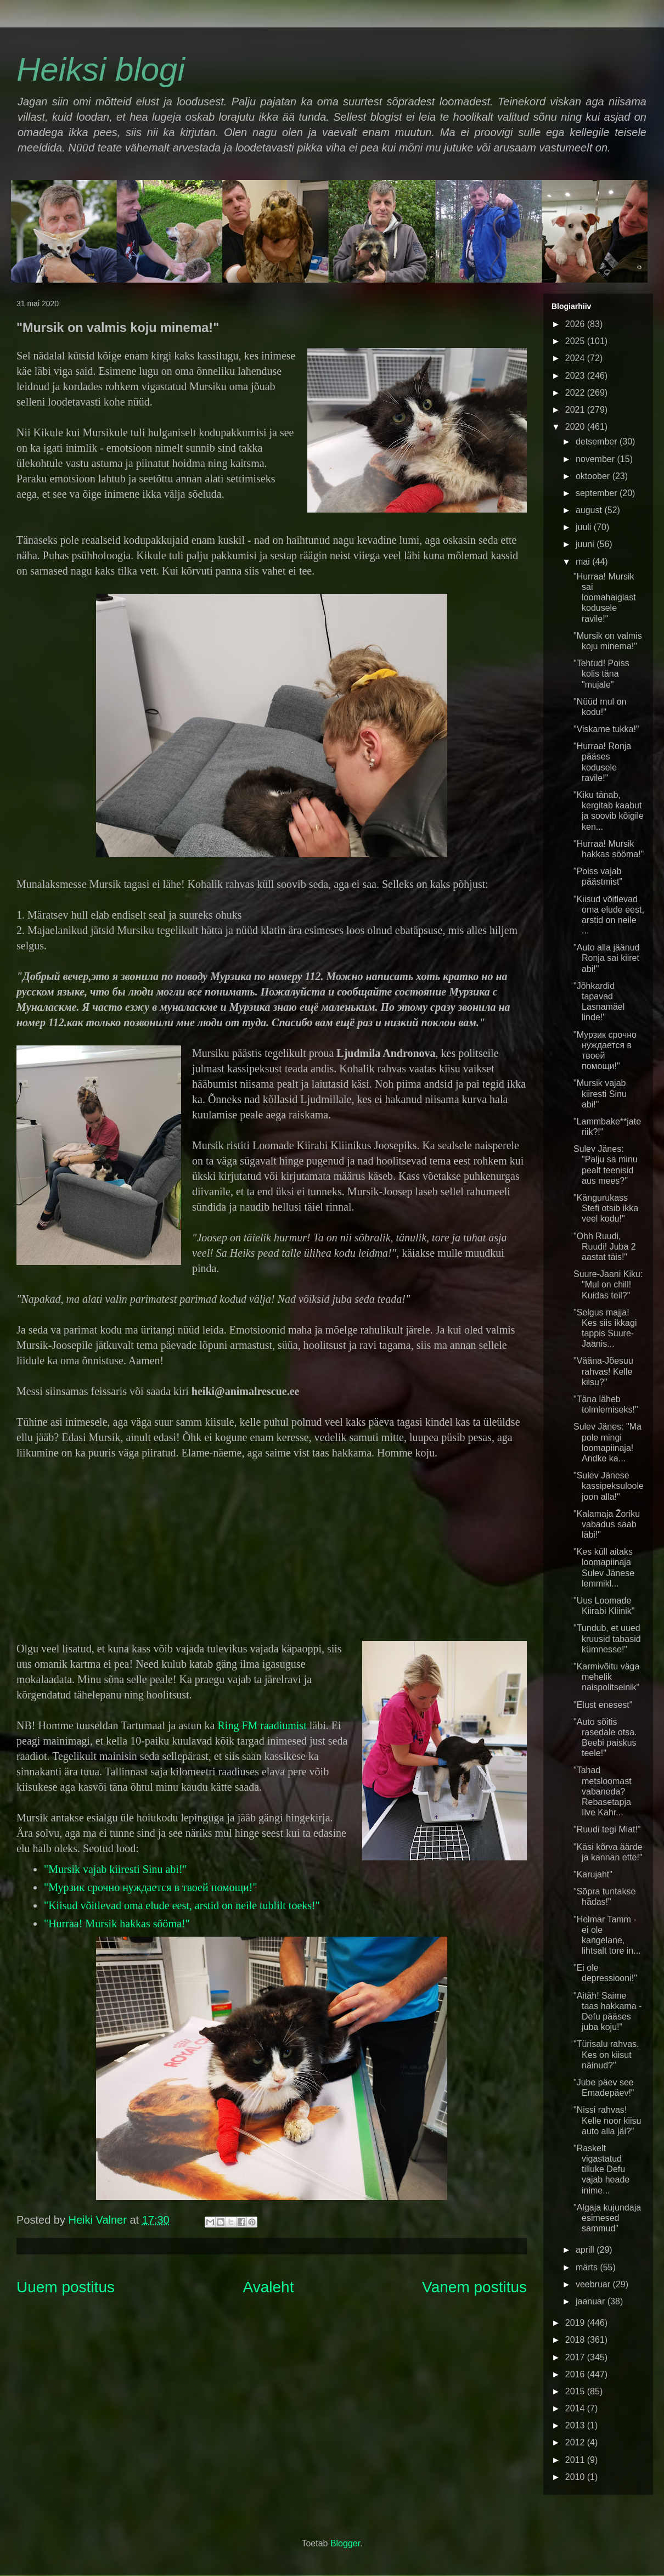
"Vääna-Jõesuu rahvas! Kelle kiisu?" (603, 1371)
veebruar (594, 2284)
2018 (576, 2339)
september (598, 493)
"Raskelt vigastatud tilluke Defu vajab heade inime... (601, 2169)
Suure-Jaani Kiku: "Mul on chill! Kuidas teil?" (608, 1284)
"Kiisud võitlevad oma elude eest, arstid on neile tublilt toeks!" (182, 1905)
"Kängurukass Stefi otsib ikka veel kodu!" (605, 1208)
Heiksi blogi (100, 69)
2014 (576, 2408)
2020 (576, 426)
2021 (576, 409)
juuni (586, 544)
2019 (576, 2322)
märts (588, 2267)
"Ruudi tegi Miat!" (607, 1829)
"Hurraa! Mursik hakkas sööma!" (117, 1923)
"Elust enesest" (602, 1704)
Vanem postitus (474, 2287)
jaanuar (591, 2301)
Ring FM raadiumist (261, 1725)
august (590, 510)
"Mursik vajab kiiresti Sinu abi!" (115, 1869)
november (596, 459)
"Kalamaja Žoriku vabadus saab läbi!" (606, 1524)
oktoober (594, 476)
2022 (576, 392)
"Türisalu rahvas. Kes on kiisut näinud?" (606, 2054)
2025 (576, 341)
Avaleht (268, 2287)
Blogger (345, 2543)
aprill (586, 2249)
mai (584, 561)
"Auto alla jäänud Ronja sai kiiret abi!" (606, 958)
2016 (576, 2374)
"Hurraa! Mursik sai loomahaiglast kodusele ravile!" (604, 597)
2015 (576, 2391)
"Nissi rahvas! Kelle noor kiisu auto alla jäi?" (607, 2120)
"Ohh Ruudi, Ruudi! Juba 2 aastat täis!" (604, 1246)
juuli (585, 527)
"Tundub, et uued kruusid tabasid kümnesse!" (607, 1638)
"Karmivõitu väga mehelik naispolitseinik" (606, 1677)
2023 (576, 375)
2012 (576, 2442)
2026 (576, 324)
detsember (598, 441)
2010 (576, 2477)
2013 (576, 2425)
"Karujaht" (592, 1874)
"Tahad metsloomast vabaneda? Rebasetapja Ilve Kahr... (602, 1791)
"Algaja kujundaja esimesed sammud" (607, 2218)
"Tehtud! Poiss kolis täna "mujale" (601, 674)
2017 (576, 2357)
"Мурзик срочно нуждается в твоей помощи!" (150, 1887)
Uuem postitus (65, 2287)
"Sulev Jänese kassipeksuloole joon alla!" (608, 1486)
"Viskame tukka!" (606, 729)
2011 (576, 2460)
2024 (576, 358)
